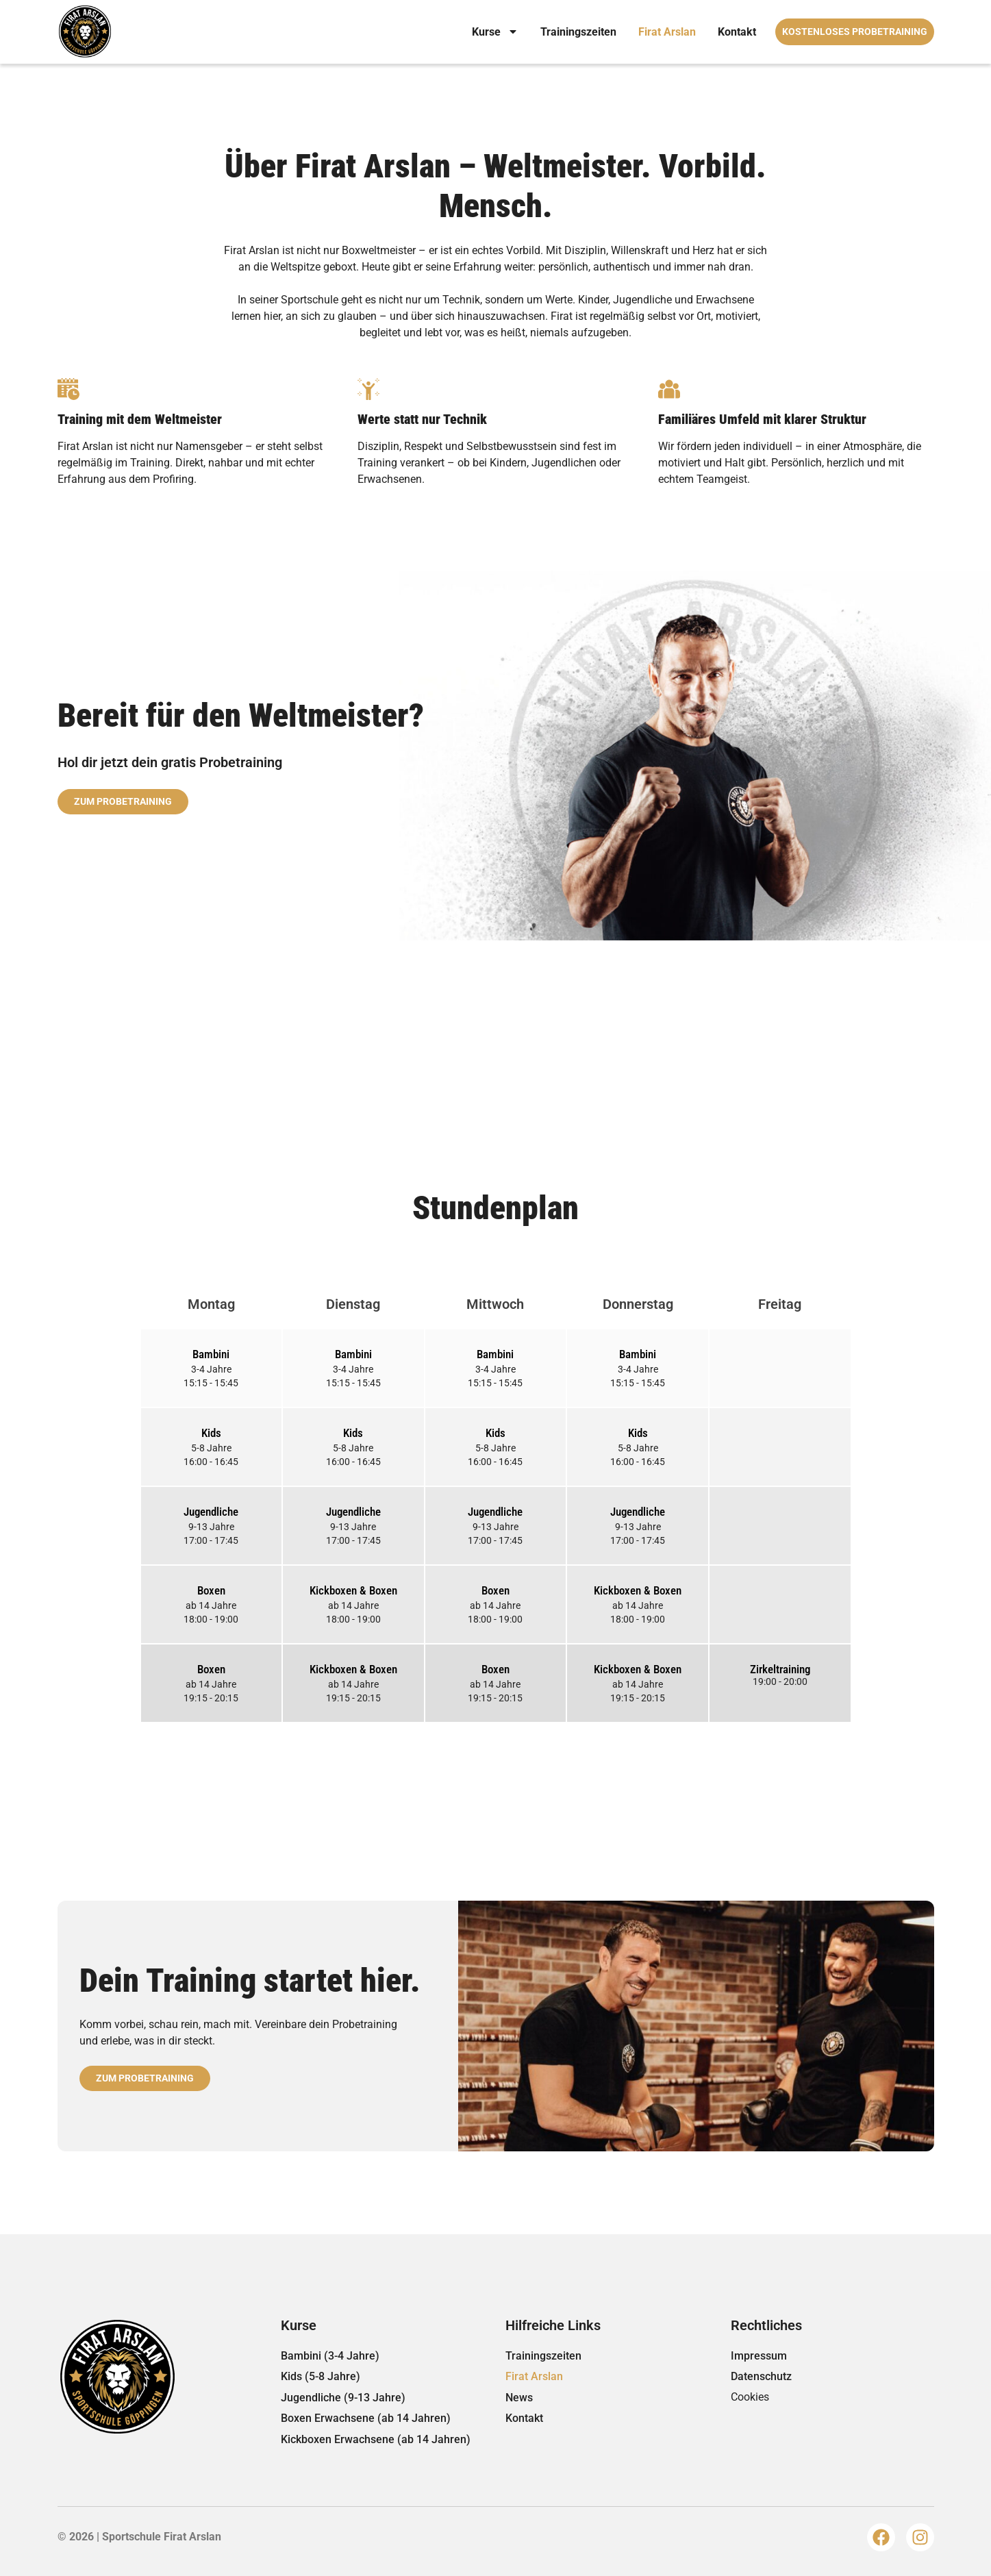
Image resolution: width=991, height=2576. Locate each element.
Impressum (759, 2355)
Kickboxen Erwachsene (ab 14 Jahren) (376, 2439)
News (519, 2397)
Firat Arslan (667, 31)
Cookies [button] (750, 2396)
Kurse (495, 31)
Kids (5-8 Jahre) (320, 2376)
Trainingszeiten (578, 31)
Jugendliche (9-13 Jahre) (343, 2397)
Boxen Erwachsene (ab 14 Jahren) (366, 2418)
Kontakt (737, 31)
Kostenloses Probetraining (854, 31)
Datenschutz (761, 2376)
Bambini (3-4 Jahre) (330, 2355)
